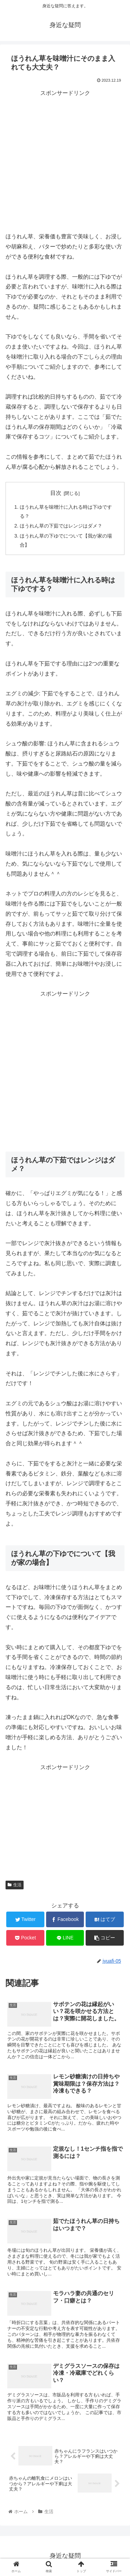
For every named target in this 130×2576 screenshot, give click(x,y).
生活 (14, 1884)
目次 (55, 493)
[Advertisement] (65, 163)
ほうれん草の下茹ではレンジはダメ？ (61, 526)
